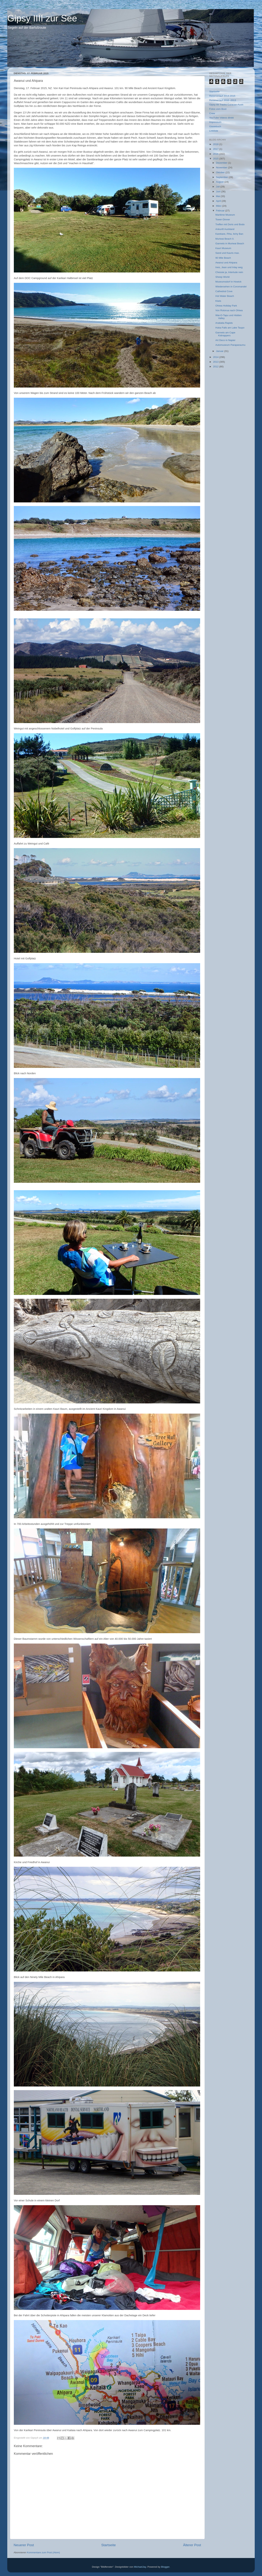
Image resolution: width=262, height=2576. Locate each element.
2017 (216, 149)
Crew (212, 113)
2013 (216, 361)
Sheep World (222, 277)
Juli (218, 186)
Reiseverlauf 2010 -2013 (222, 100)
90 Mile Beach (223, 257)
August (220, 181)
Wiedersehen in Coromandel (231, 286)
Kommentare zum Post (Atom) (43, 2552)
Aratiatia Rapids (224, 323)
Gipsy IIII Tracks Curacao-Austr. (226, 104)
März (219, 205)
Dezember (222, 162)
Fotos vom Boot (218, 109)
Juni (218, 191)
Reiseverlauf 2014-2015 (222, 96)
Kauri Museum (223, 248)
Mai (218, 196)
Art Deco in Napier (225, 340)
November (222, 167)
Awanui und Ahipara (226, 262)
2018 (216, 144)
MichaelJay (140, 2566)
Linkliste (213, 130)
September (222, 177)
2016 (216, 154)
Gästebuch (215, 126)
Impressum (215, 122)
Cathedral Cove (224, 291)
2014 (216, 357)
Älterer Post (192, 2545)
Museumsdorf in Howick (228, 281)
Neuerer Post (24, 2545)
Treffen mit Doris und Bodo (230, 224)
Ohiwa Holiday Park (226, 305)
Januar (220, 351)
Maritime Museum (225, 214)
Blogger (165, 2566)
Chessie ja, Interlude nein (229, 272)
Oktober (220, 172)
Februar (220, 210)
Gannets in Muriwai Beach (229, 243)
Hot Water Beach (224, 296)
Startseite (108, 2545)
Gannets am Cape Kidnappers (225, 334)
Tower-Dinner (222, 219)
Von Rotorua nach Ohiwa (229, 310)
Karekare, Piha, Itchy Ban (229, 233)
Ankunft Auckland (224, 229)
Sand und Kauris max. (227, 253)
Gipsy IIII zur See (42, 18)
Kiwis (218, 301)
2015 (216, 158)
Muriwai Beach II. (224, 238)
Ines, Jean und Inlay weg (229, 267)
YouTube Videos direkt (221, 117)
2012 (216, 366)
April (219, 201)
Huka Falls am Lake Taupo (230, 327)
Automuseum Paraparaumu (230, 345)
